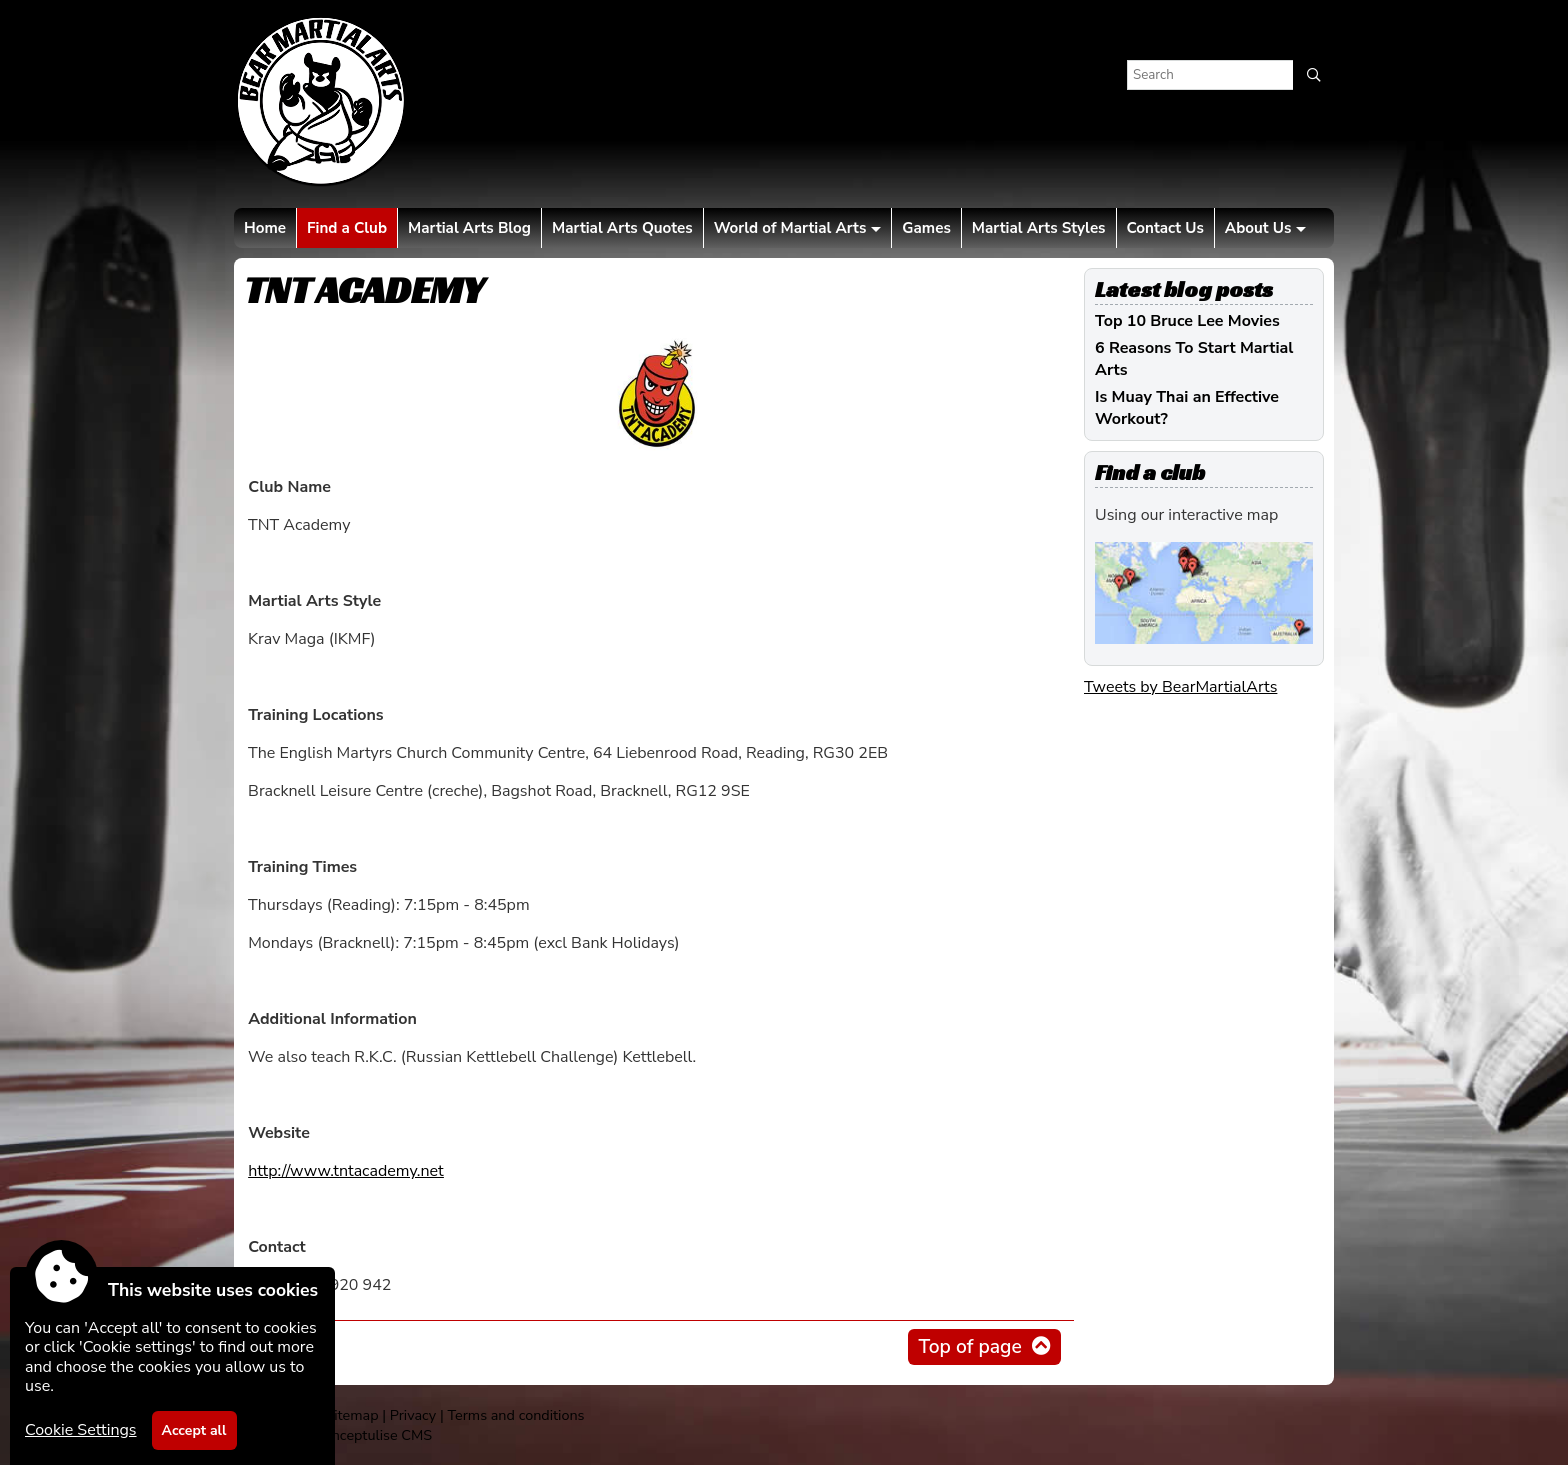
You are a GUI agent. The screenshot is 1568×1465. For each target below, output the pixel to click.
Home (265, 228)
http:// (346, 1171)
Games (926, 228)
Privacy (413, 1415)
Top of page (969, 1347)
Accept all (194, 1430)
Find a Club (347, 228)
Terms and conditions (515, 1415)
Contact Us (1165, 228)
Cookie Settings (81, 1430)
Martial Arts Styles (1039, 228)
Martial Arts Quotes (622, 228)
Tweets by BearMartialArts (1180, 687)
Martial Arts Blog (469, 228)
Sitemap (351, 1415)
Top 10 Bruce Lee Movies (1187, 321)
